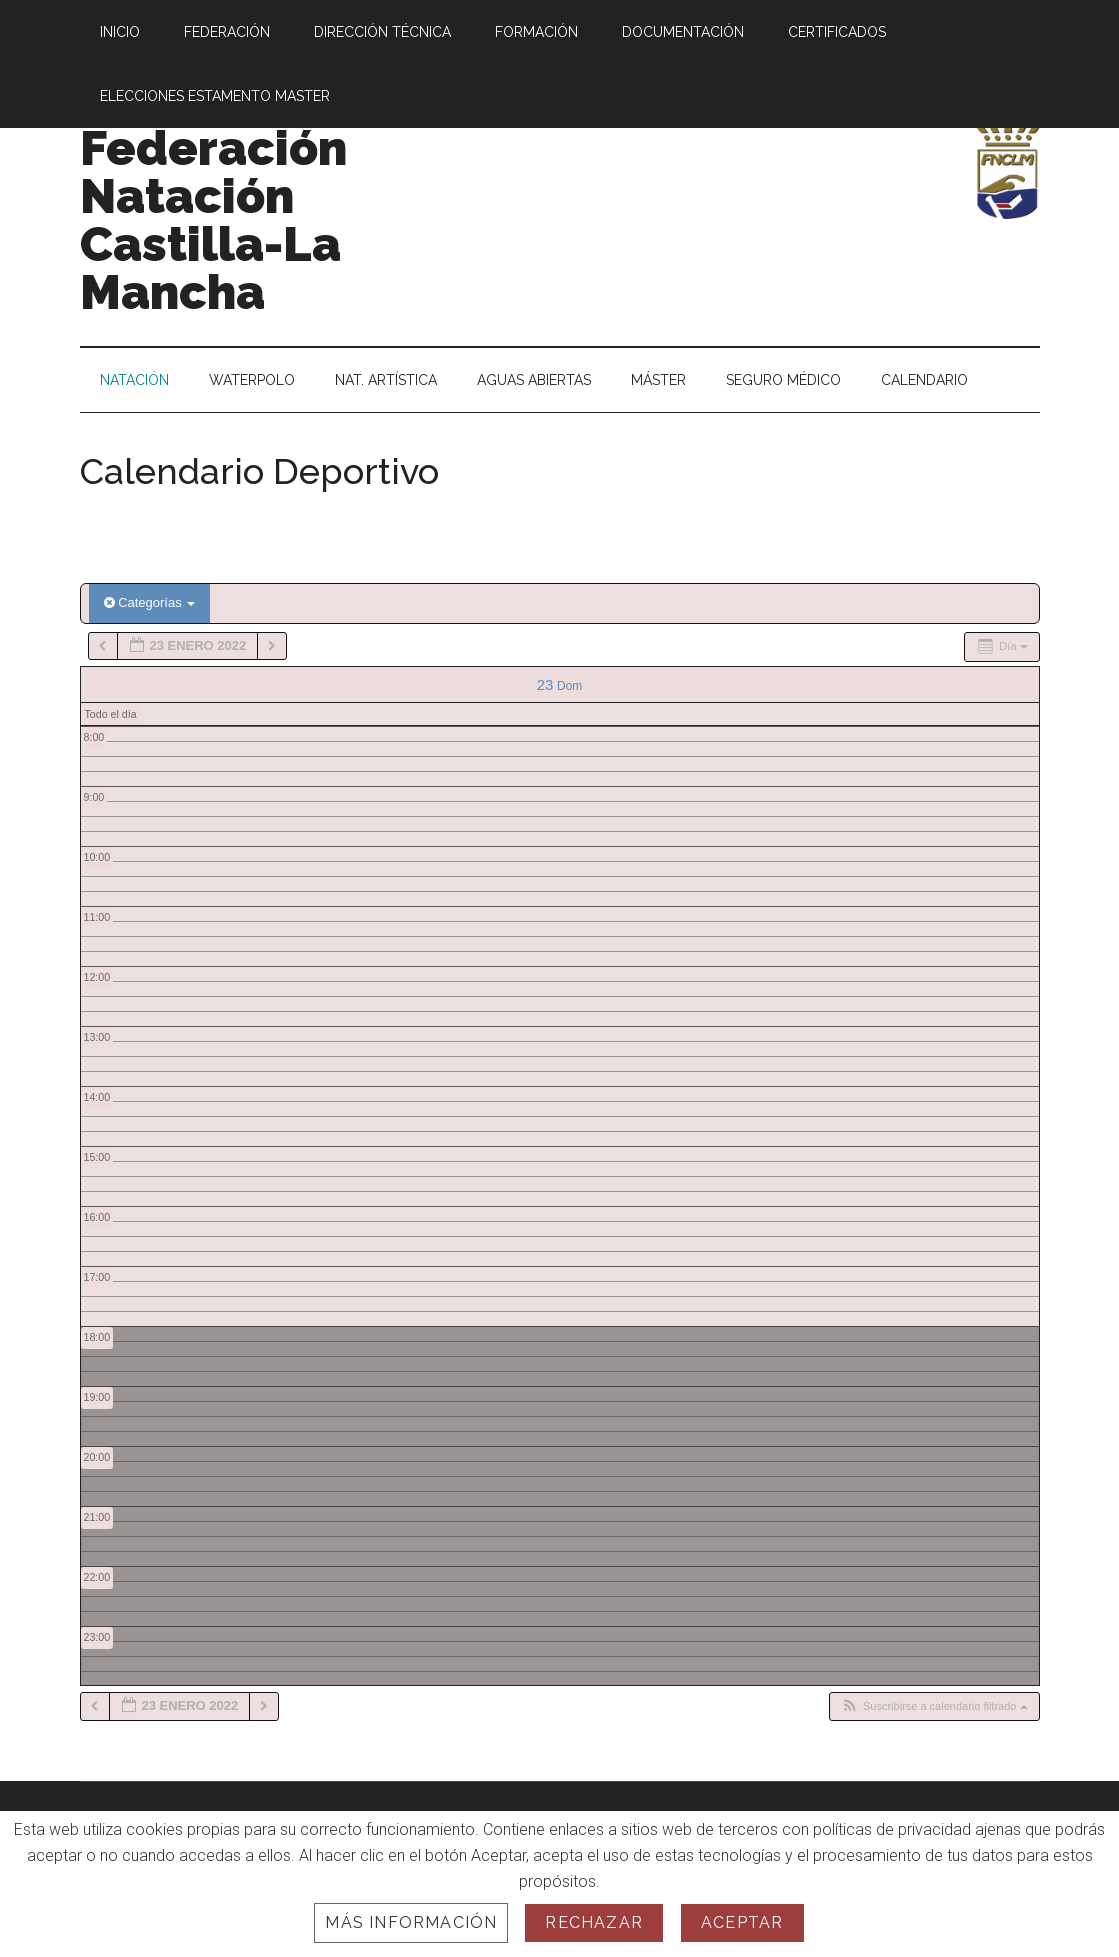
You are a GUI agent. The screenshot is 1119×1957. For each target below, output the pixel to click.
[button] (934, 1706)
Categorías (150, 602)
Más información (411, 1922)
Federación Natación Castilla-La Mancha (213, 220)
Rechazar (594, 1922)
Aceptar (742, 1922)
